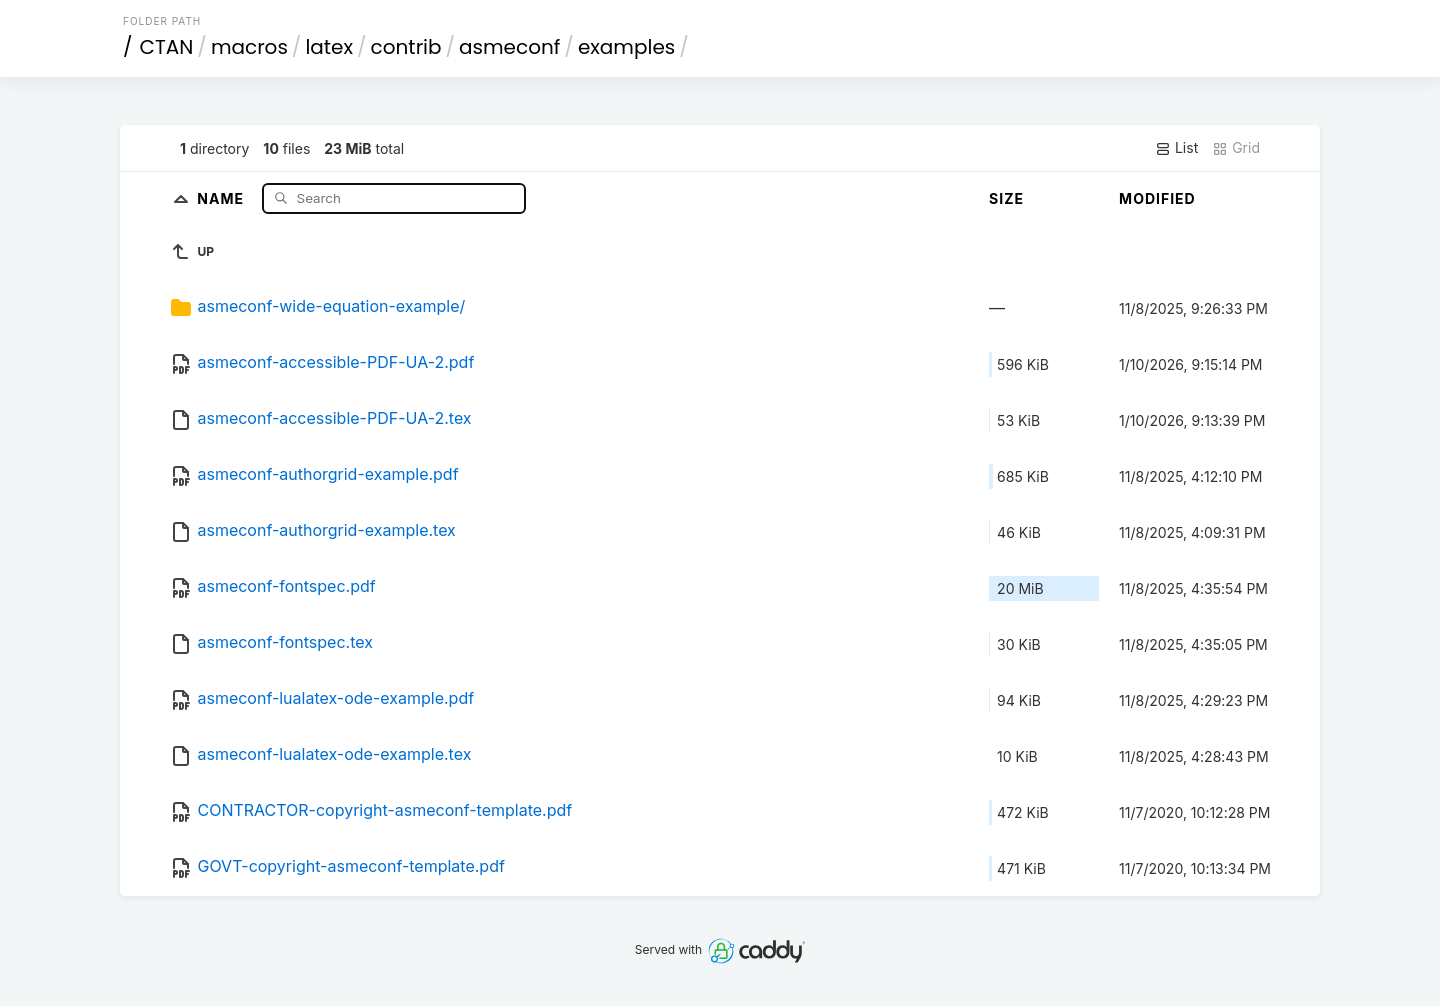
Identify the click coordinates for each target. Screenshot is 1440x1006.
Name (222, 197)
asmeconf (509, 47)
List (1176, 148)
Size (1006, 198)
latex (329, 47)
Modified (1157, 198)
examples (626, 47)
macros (249, 47)
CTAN (167, 47)
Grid (1236, 148)
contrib (406, 47)
